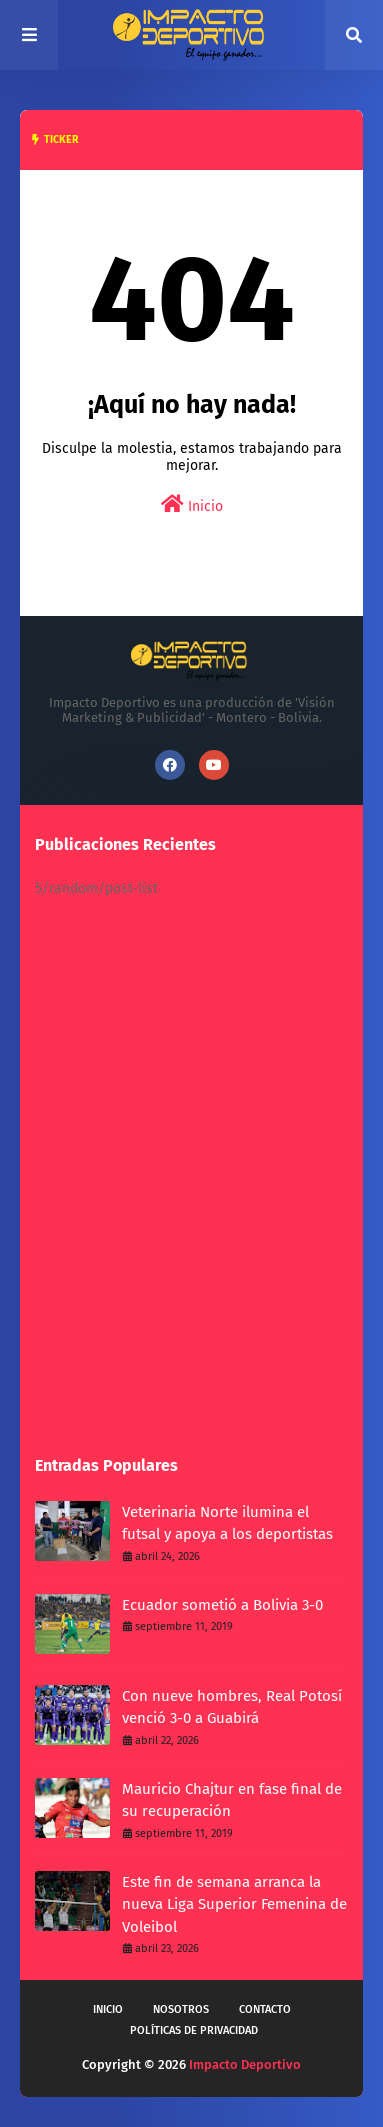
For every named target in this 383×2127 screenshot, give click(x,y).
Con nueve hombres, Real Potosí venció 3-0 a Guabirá (232, 1707)
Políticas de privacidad (194, 2030)
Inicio (192, 504)
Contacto (265, 2009)
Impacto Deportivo (245, 2064)
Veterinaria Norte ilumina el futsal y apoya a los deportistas (227, 1523)
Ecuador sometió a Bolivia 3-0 (222, 1605)
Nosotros (181, 2009)
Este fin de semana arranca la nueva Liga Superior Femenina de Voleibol (234, 1904)
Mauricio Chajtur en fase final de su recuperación (232, 1800)
